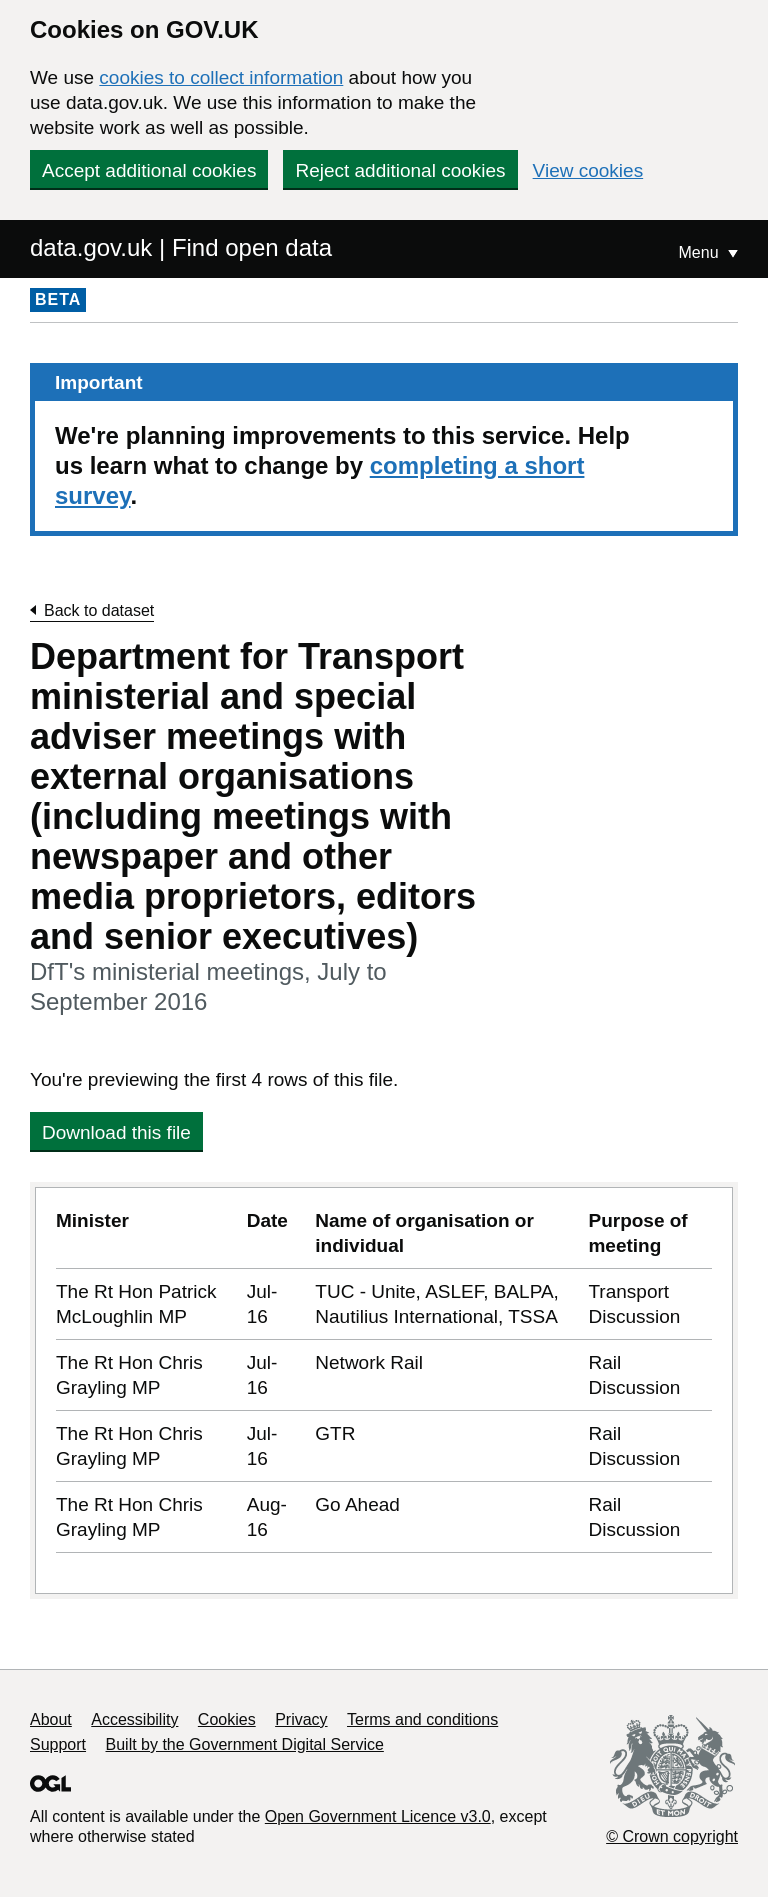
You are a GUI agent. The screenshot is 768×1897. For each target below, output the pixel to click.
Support (58, 1744)
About (51, 1719)
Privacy (301, 1719)
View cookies (588, 170)
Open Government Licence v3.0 (378, 1816)
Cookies (227, 1719)
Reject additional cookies (400, 170)
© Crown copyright (672, 1836)
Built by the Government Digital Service (245, 1744)
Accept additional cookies (149, 170)
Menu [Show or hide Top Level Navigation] (701, 252)
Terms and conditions (422, 1719)
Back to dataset (99, 610)
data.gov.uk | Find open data (181, 247)
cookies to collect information (221, 77)
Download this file (116, 1132)
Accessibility (134, 1719)
